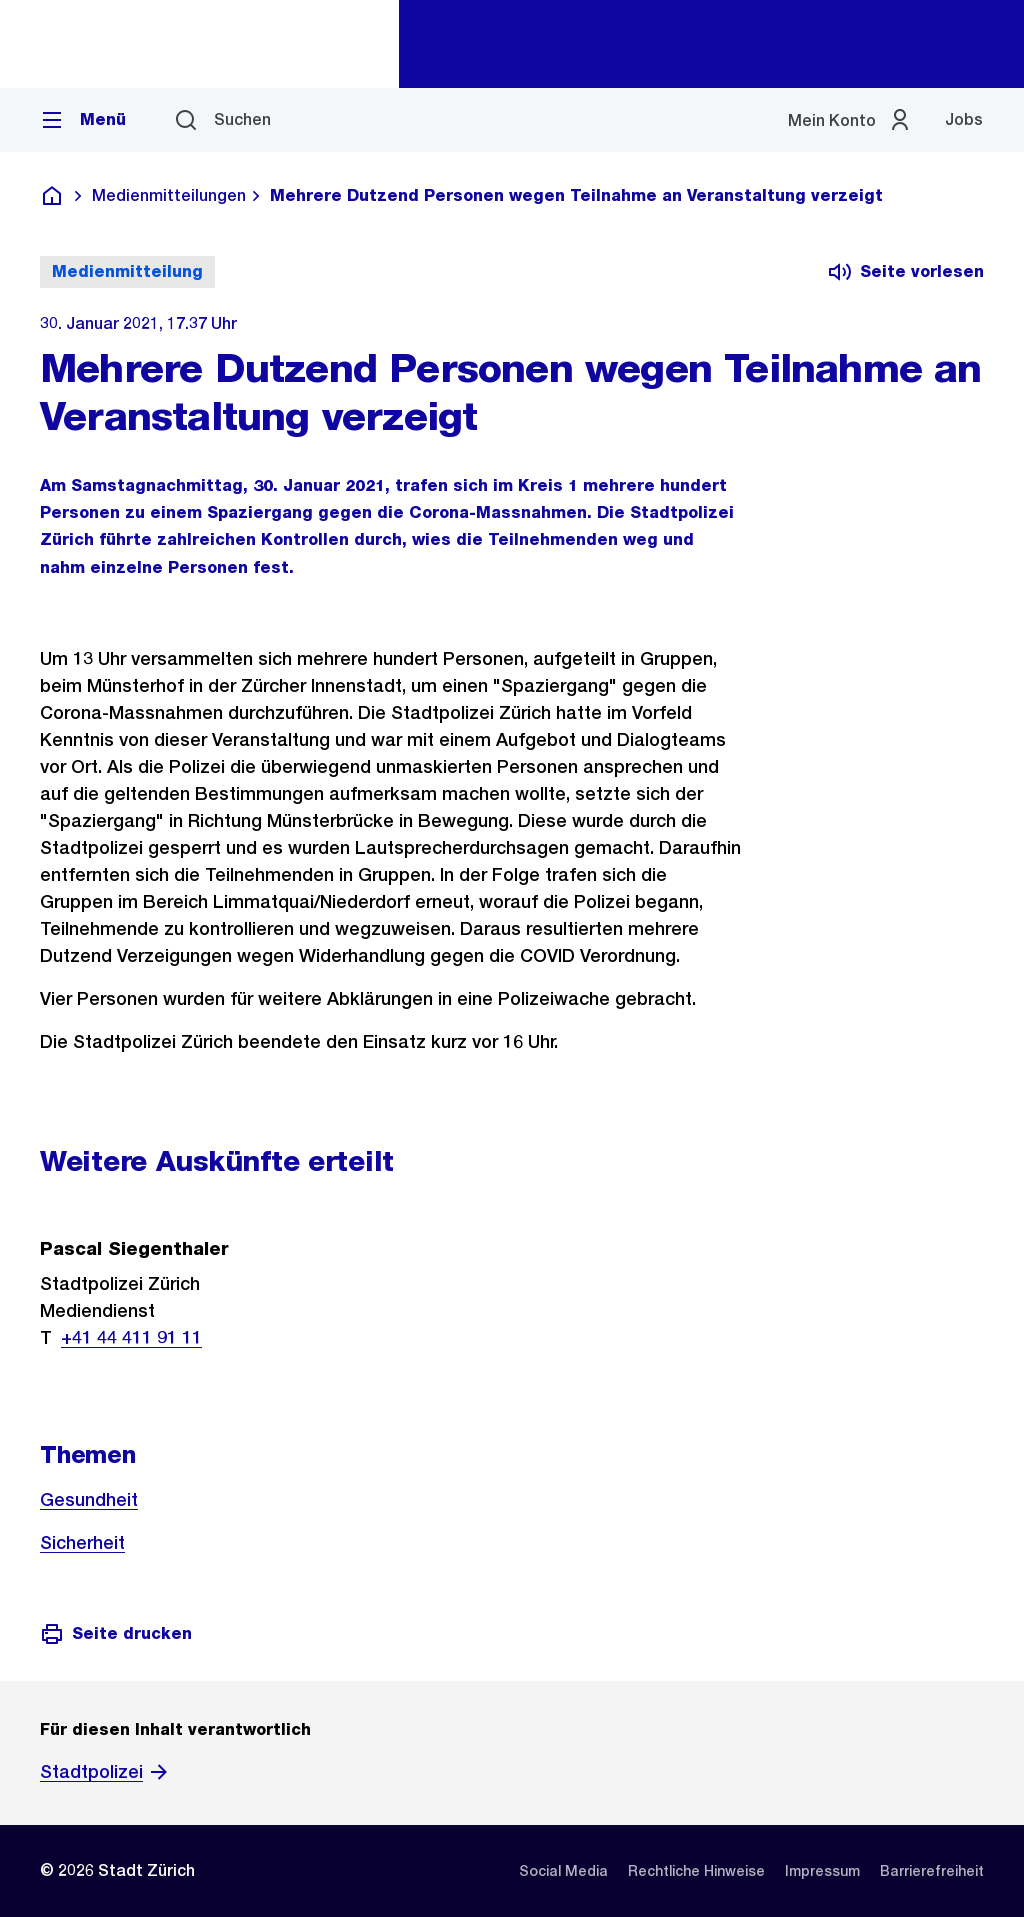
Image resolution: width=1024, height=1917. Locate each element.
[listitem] (563, 1871)
